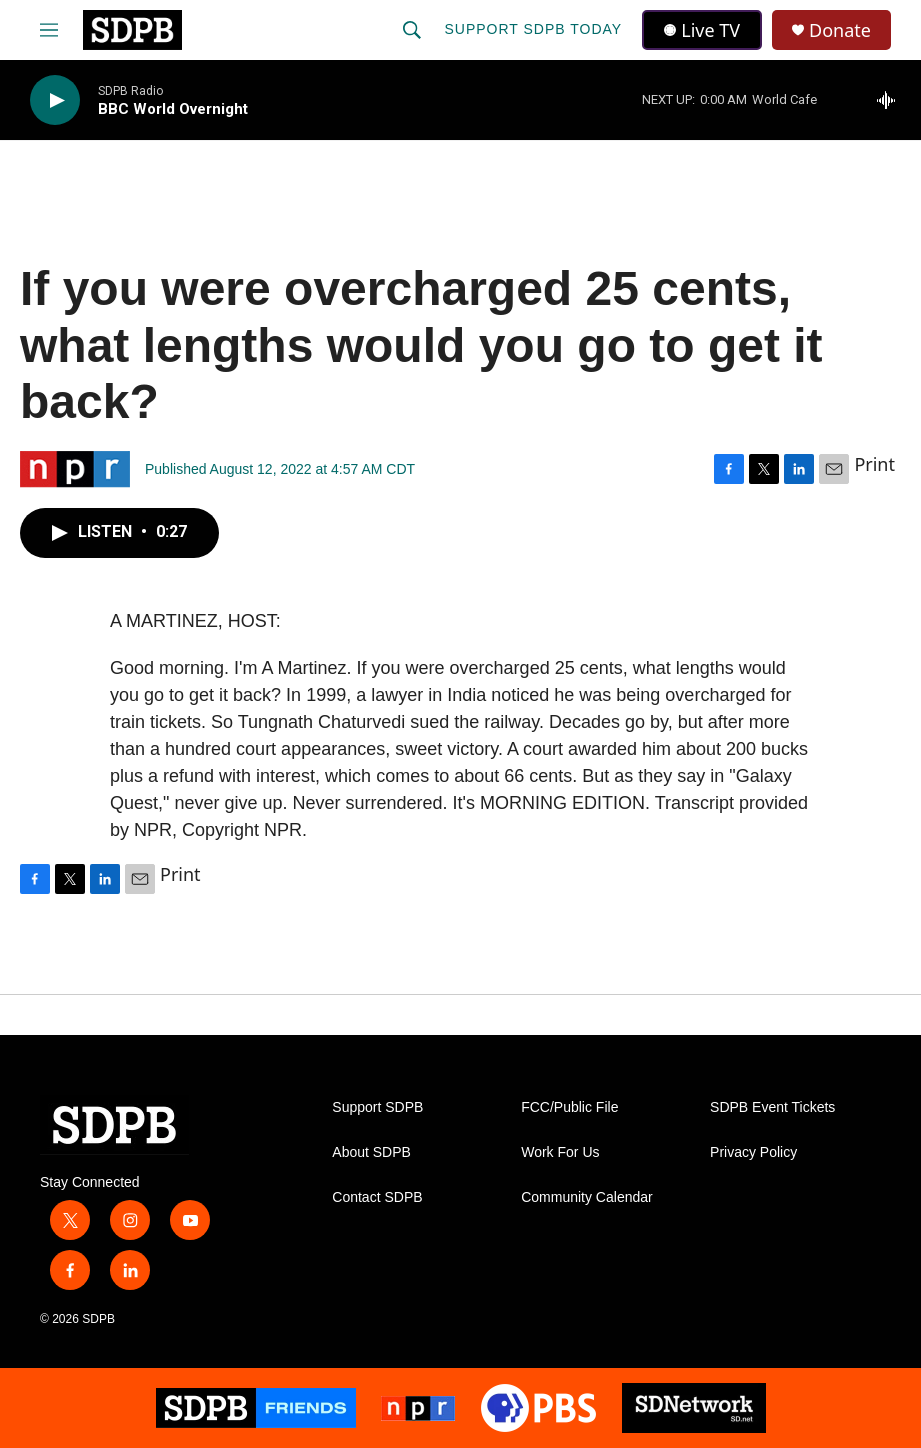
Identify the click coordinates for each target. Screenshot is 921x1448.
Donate (840, 30)
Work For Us (560, 1152)
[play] (55, 100)
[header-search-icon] (412, 30)
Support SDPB (377, 1107)
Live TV (702, 30)
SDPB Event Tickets (772, 1107)
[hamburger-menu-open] (49, 30)
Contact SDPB (377, 1197)
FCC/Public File (569, 1107)
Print (874, 464)
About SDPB (371, 1152)
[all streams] (891, 100)
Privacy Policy (753, 1152)
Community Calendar (587, 1197)
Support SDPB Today (533, 29)
